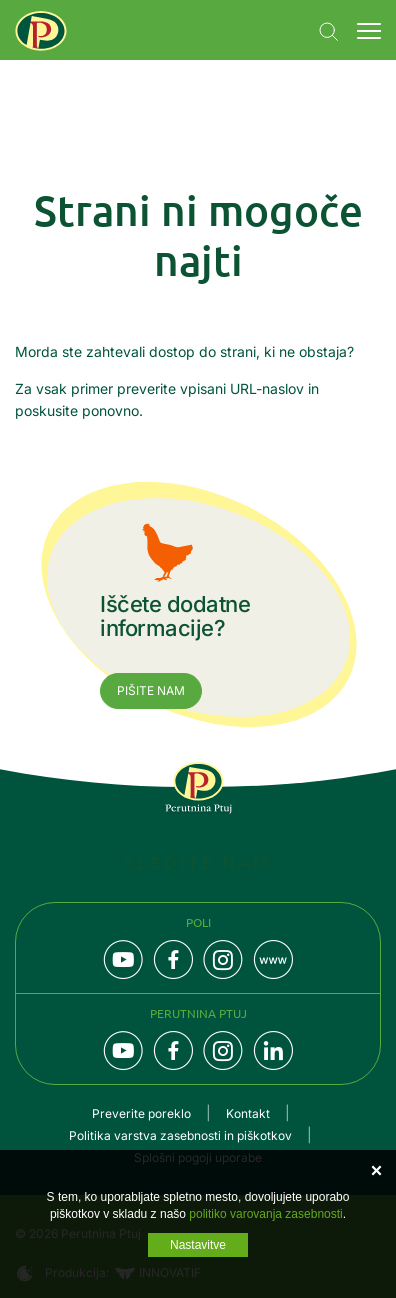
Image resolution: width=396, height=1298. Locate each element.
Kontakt (248, 1113)
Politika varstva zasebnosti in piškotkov (180, 1135)
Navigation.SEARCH (329, 32)
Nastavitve (198, 1245)
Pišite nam (151, 690)
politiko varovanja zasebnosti (265, 1214)
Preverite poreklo (141, 1113)
